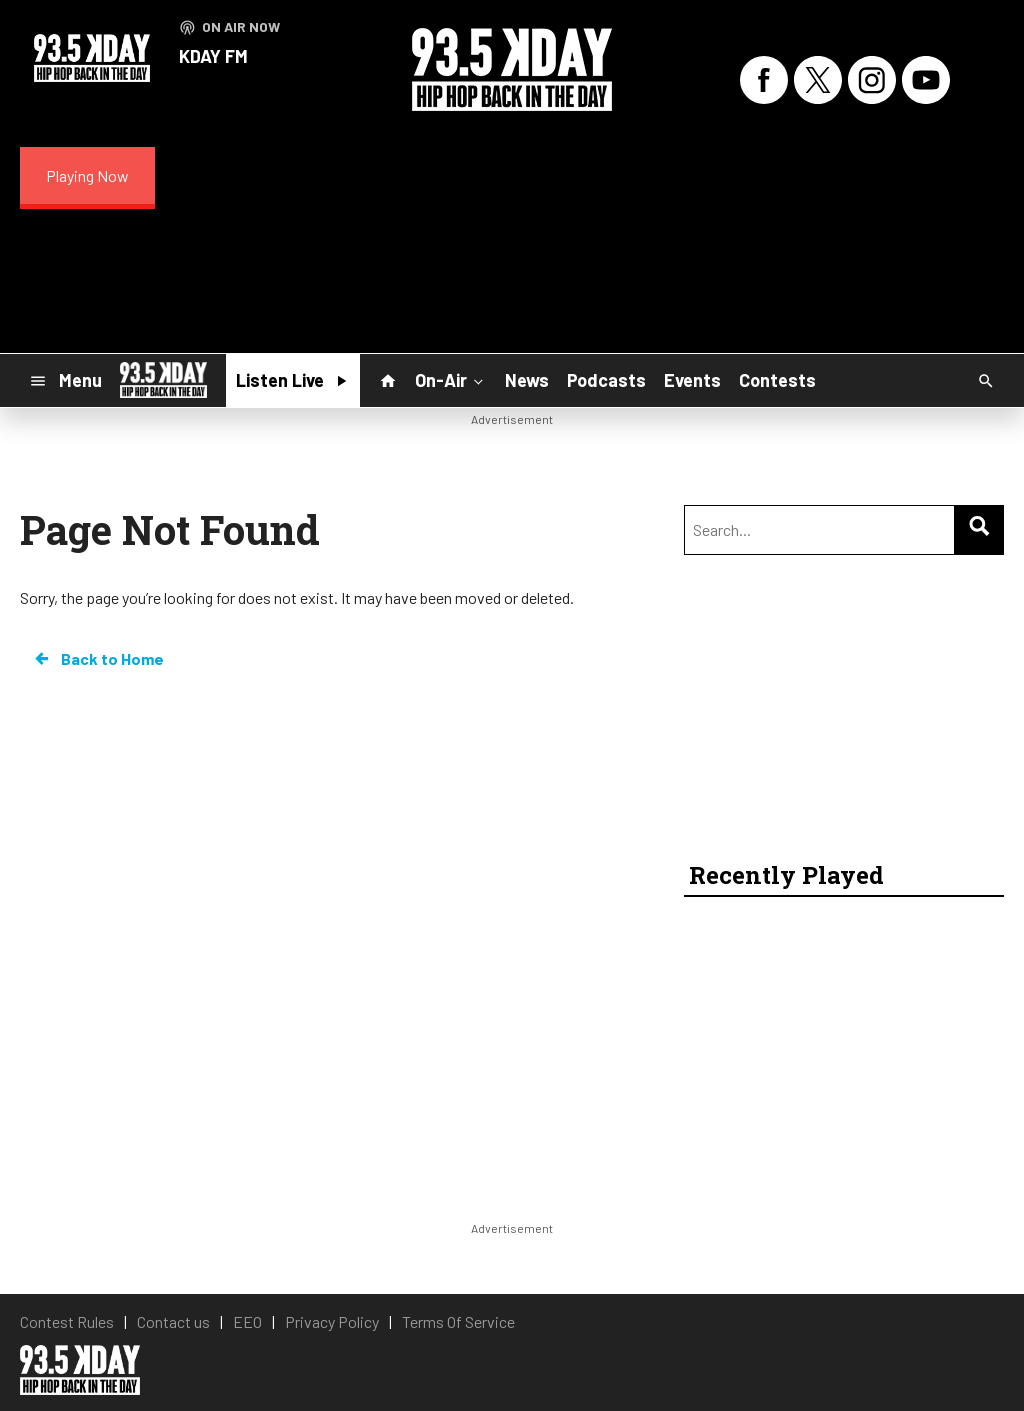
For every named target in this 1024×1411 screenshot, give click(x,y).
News (527, 380)
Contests (777, 380)
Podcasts (606, 380)
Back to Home (98, 659)
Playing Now (87, 175)
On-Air (451, 380)
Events (692, 380)
